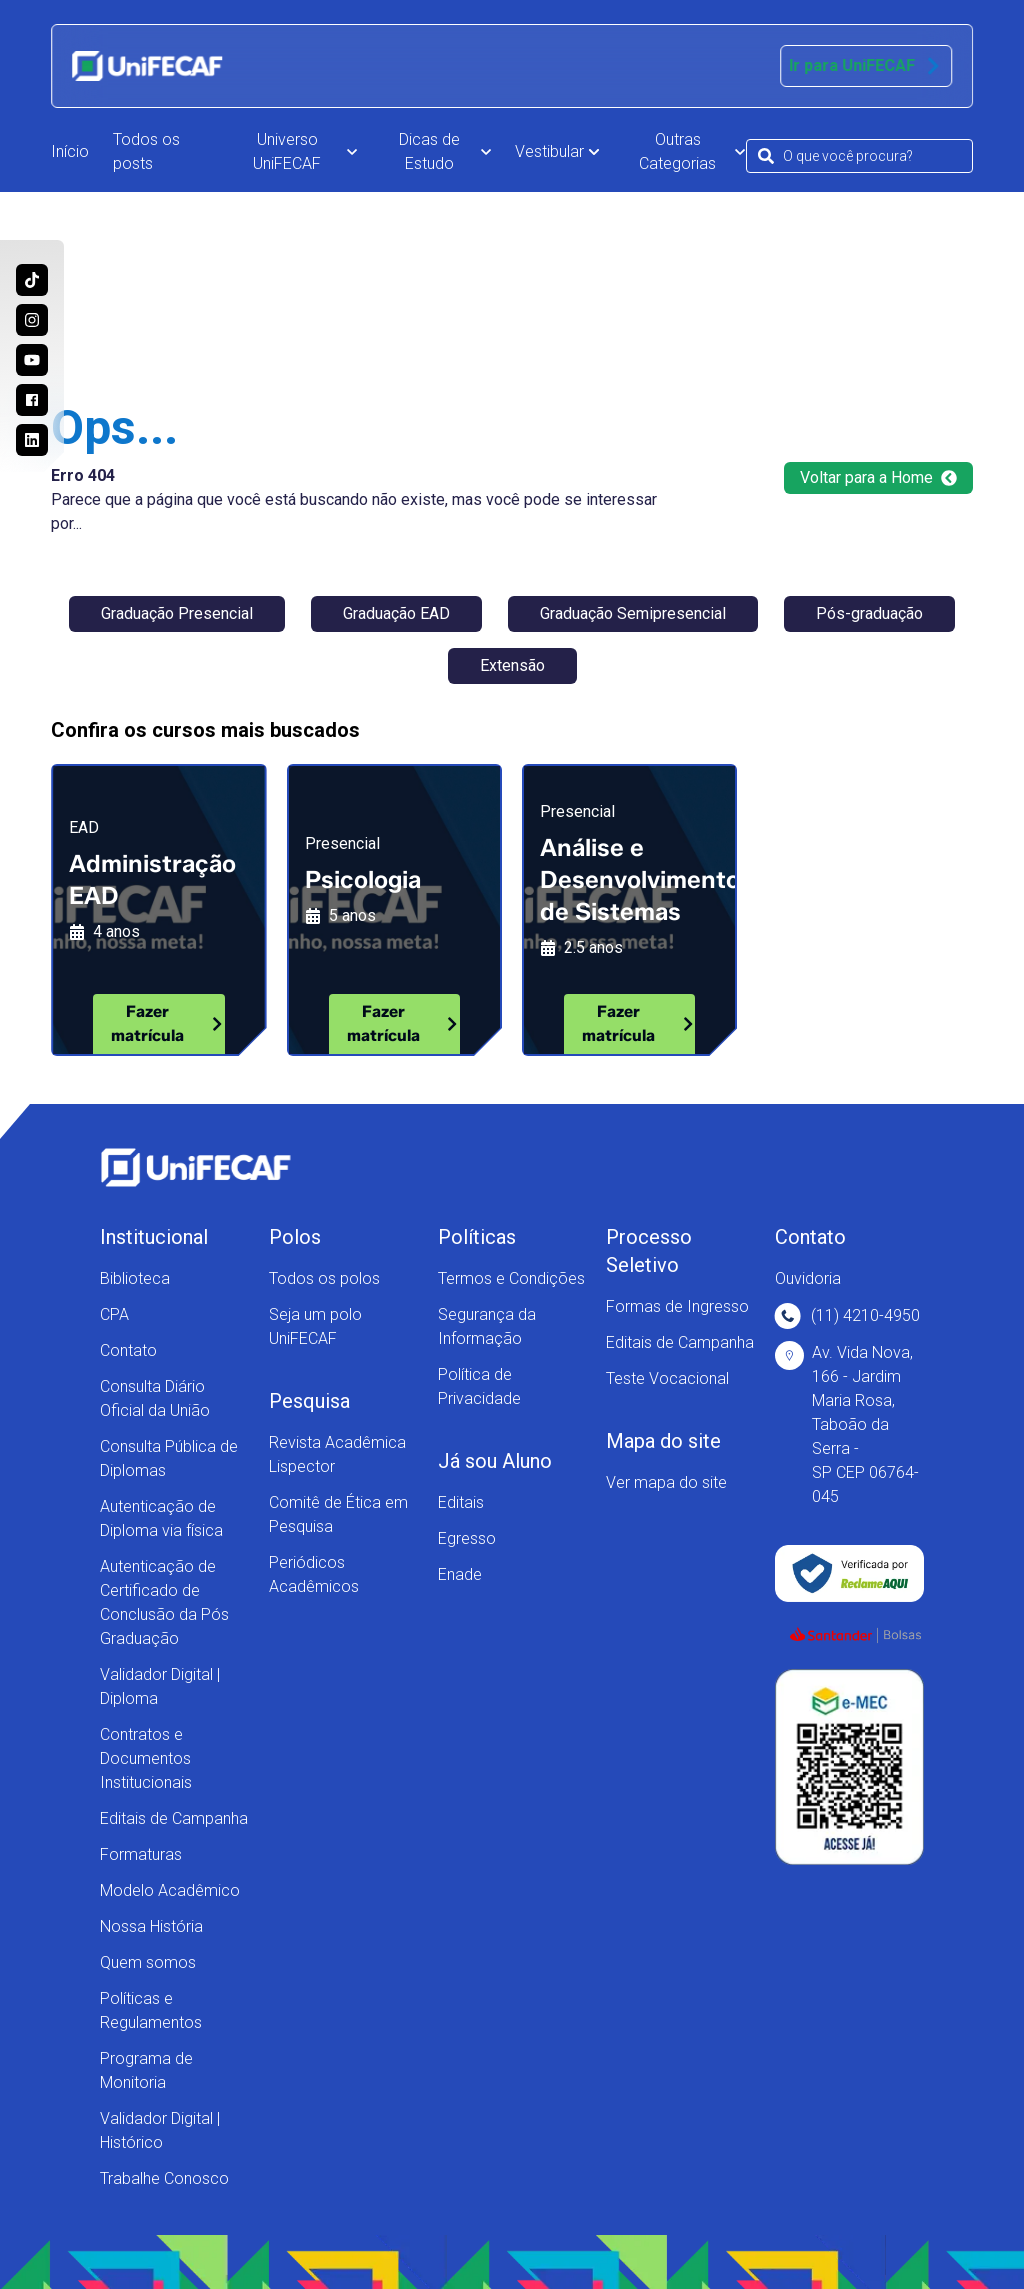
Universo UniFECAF (305, 151)
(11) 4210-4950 (847, 1316)
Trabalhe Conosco (164, 2178)
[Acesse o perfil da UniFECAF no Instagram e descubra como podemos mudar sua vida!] (32, 320)
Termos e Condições (511, 1278)
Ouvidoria (808, 1278)
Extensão (512, 665)
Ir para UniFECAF (866, 66)
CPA (114, 1314)
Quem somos (148, 1962)
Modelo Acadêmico (170, 1890)
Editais (461, 1502)
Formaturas (141, 1854)
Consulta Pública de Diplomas (169, 1458)
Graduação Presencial (177, 613)
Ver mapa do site (666, 1482)
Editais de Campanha (174, 1818)
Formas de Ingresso (677, 1306)
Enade (460, 1574)
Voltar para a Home (878, 477)
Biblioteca (135, 1278)
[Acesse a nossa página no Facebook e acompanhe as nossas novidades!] (32, 400)
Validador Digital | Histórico (160, 2130)
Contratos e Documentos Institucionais (146, 1758)
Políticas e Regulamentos (151, 2010)
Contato (128, 1350)
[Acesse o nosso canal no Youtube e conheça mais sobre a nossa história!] (32, 360)
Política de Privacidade (479, 1386)
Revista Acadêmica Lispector (337, 1454)
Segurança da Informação (487, 1326)
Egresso (467, 1538)
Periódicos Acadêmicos (314, 1574)
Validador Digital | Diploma (160, 1686)
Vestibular (557, 151)
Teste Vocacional (667, 1378)
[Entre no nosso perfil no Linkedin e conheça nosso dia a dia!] (32, 440)
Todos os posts (146, 151)
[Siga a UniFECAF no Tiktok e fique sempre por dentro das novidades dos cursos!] (32, 280)
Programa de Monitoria (146, 2070)
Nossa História (151, 1926)
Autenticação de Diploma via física (161, 1518)
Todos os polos (324, 1278)
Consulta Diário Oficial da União (155, 1398)
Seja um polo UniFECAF (315, 1326)
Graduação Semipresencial (633, 613)
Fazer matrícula (167, 1023)
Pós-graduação (869, 613)
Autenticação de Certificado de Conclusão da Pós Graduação (164, 1602)
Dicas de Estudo (445, 151)
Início (70, 151)
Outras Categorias (692, 151)
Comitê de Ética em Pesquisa (338, 1514)
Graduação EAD (396, 613)
